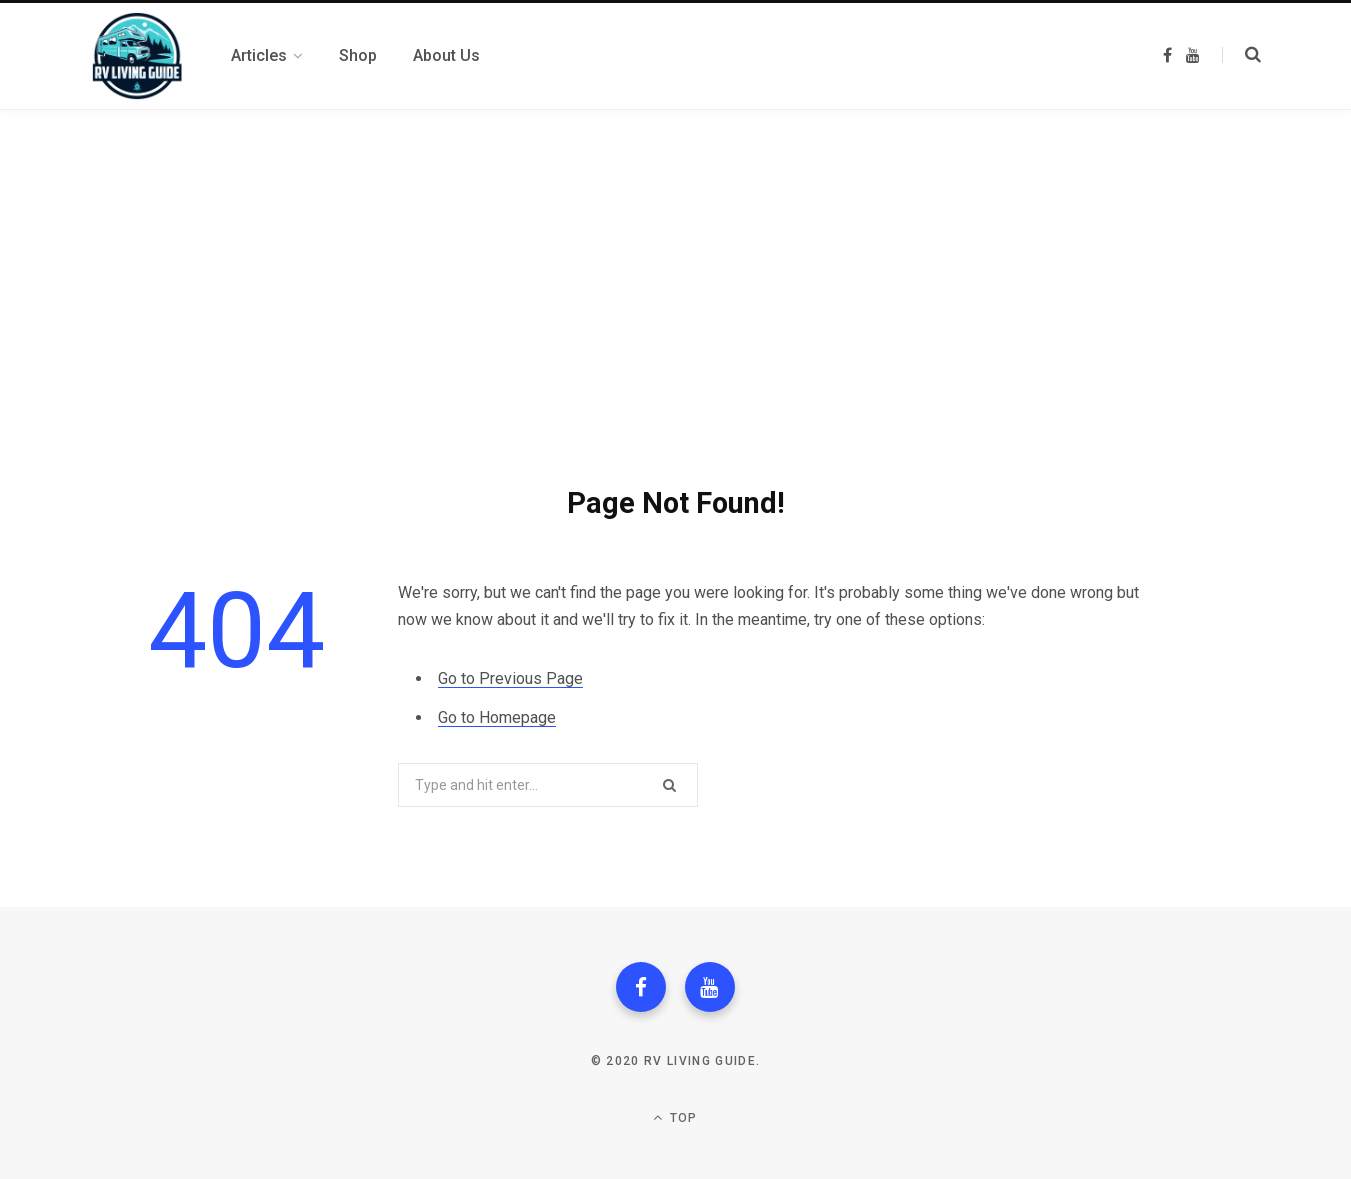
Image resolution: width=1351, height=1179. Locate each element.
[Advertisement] (676, 260)
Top (675, 1117)
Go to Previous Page (510, 678)
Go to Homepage (497, 717)
